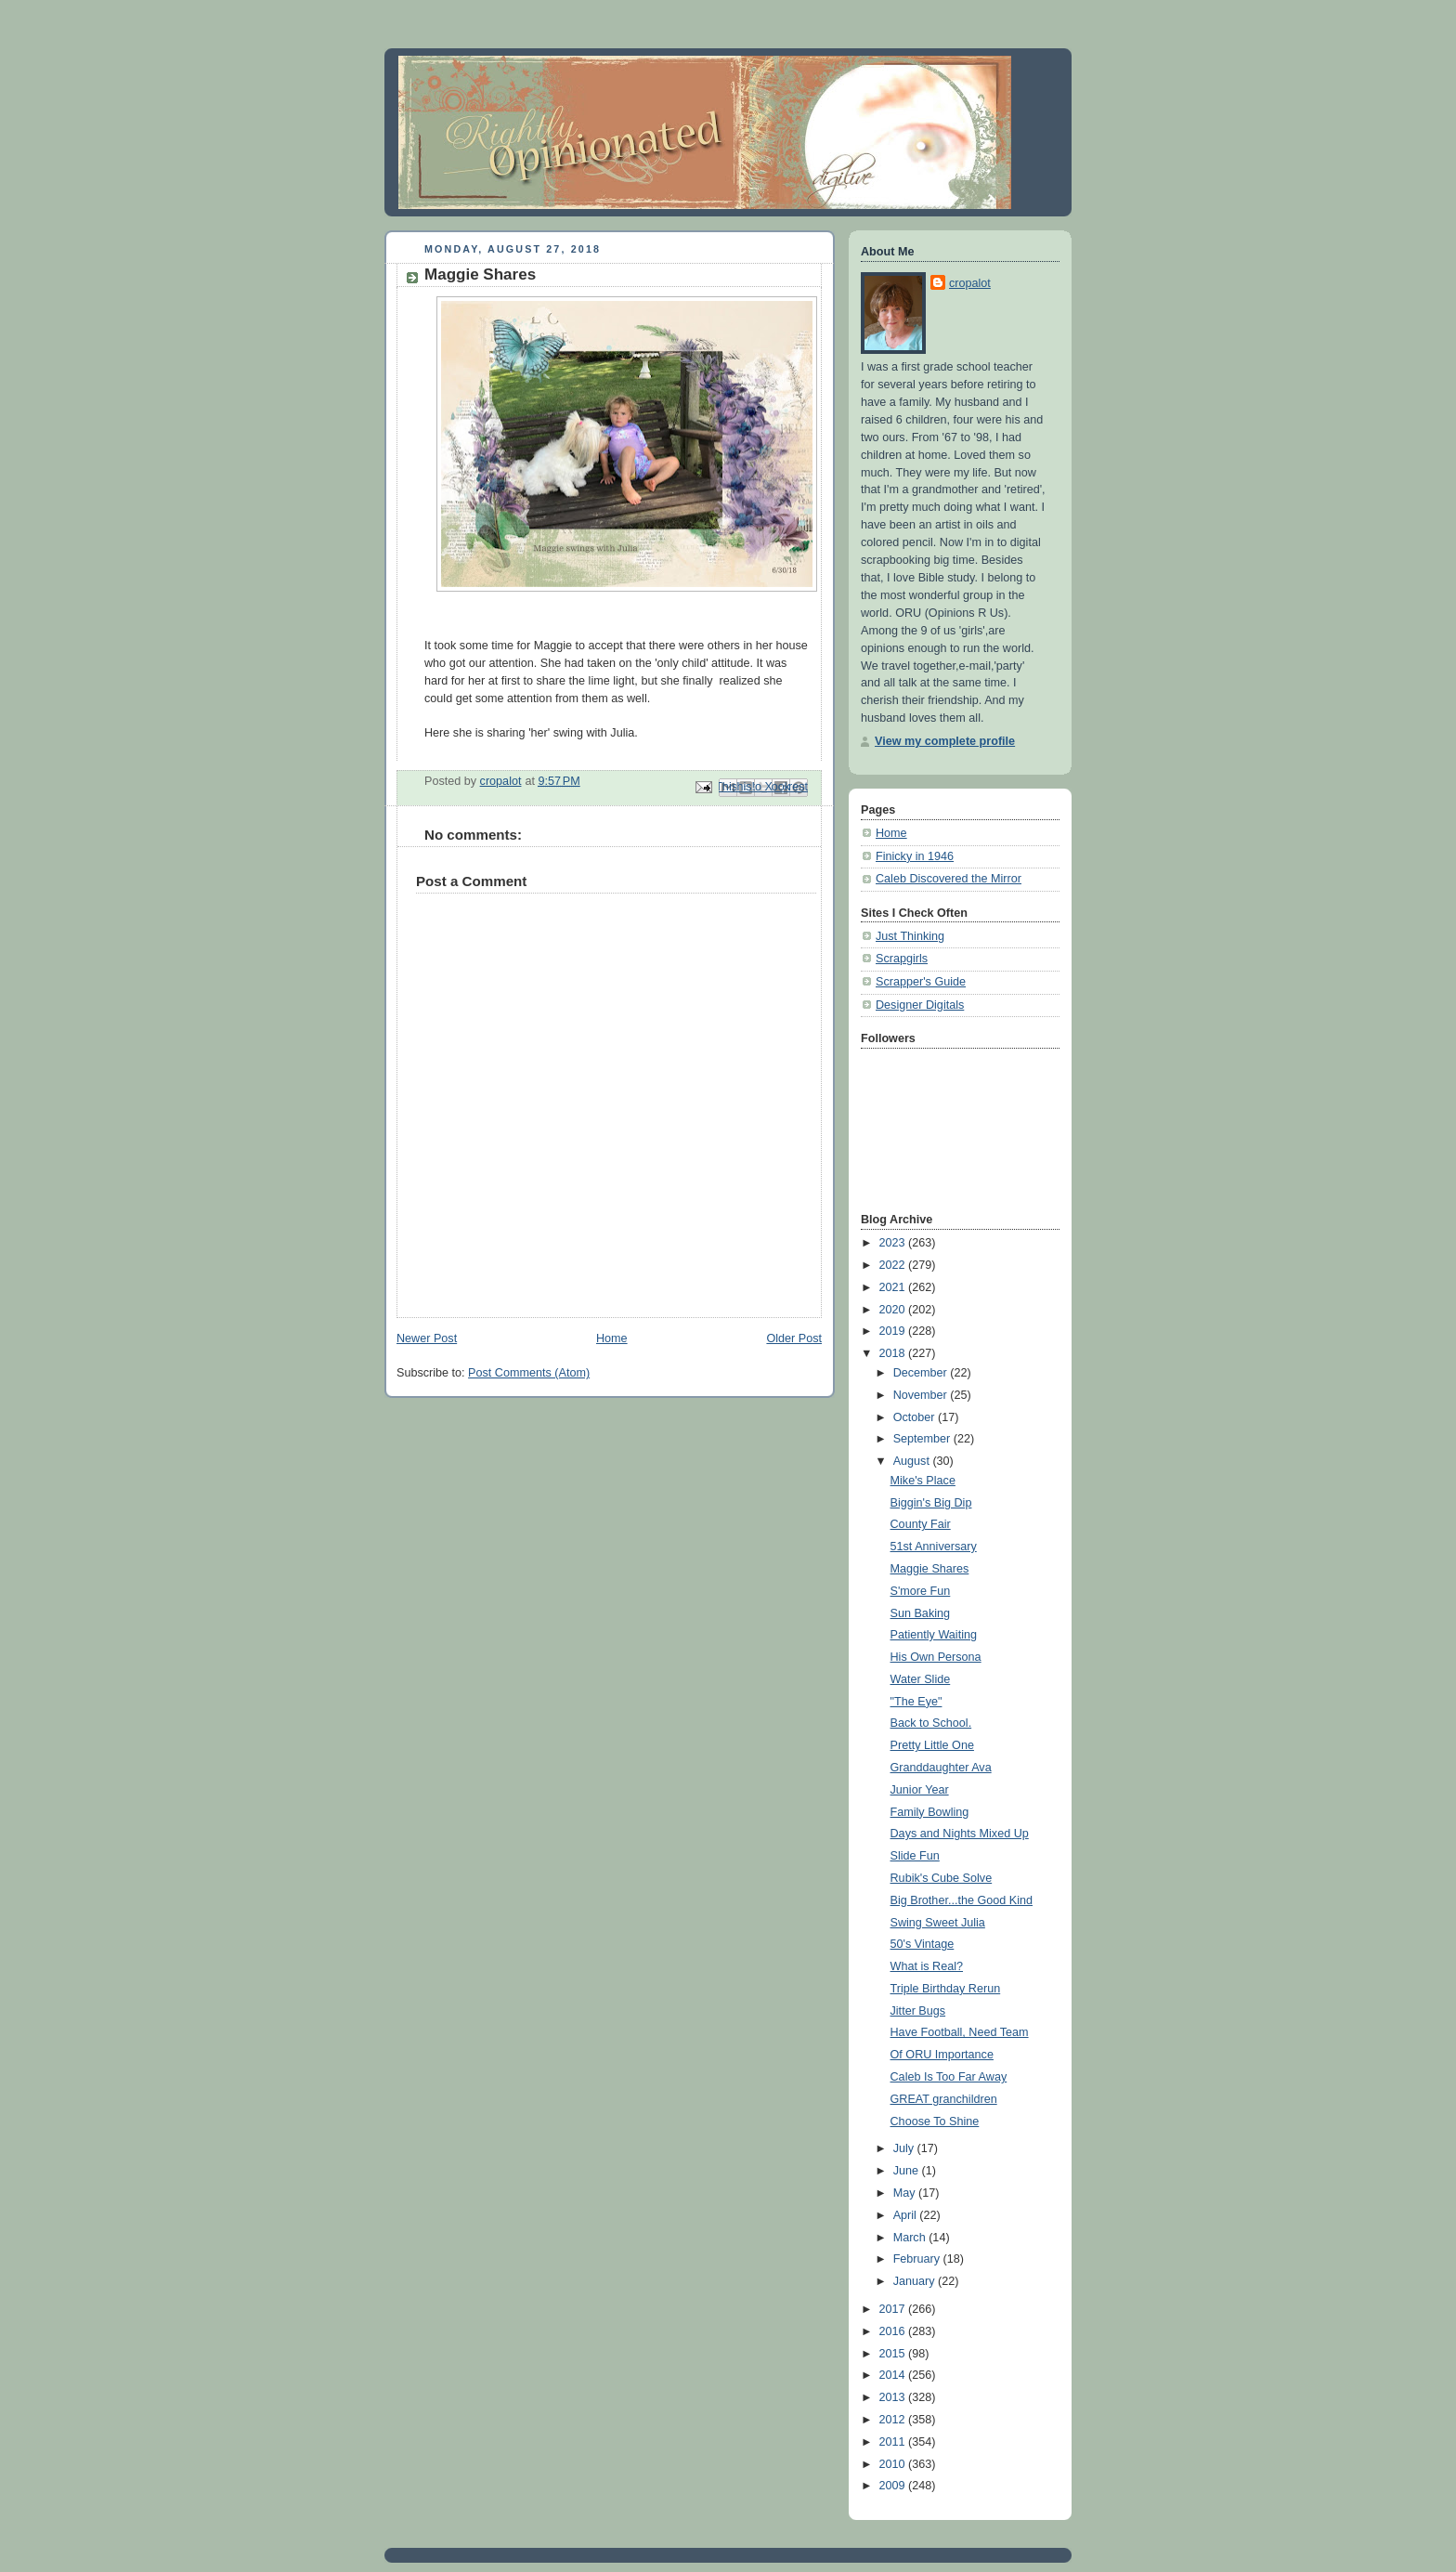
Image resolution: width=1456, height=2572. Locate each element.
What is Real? (927, 1966)
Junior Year (919, 1789)
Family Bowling (929, 1812)
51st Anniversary (933, 1546)
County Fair (920, 1524)
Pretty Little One (932, 1745)
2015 (894, 2353)
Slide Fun (915, 1855)
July (905, 2148)
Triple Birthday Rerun (945, 1988)
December (922, 1372)
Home (612, 1338)
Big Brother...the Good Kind (962, 1900)
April (906, 2215)
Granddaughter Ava (941, 1767)
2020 (894, 1309)
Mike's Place (923, 1480)
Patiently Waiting (933, 1634)
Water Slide (920, 1679)
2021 (894, 1287)
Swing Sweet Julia (937, 1922)
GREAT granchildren (943, 2099)
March (911, 2237)
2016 (894, 2331)
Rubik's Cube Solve (941, 1878)
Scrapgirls (902, 958)
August (913, 1461)
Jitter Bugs (918, 2010)
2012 (894, 2419)
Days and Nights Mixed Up (959, 1833)
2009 (894, 2485)
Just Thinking (910, 936)
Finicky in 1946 (915, 856)
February (918, 2258)
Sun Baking (920, 1613)
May (905, 2193)
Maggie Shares (929, 1568)
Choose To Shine (935, 2121)
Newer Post (426, 1338)
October (915, 1417)
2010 (894, 2464)
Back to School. (931, 1723)
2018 (894, 1353)
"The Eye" (916, 1701)
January (915, 2281)
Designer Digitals (920, 1005)
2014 (894, 2375)
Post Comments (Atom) (529, 1372)
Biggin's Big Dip (931, 1502)
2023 (894, 1242)
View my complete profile (945, 741)
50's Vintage (922, 1944)
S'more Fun (920, 1591)
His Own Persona (936, 1657)
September (923, 1438)
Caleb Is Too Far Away (949, 2076)
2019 (894, 1331)
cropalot (970, 283)
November (922, 1395)
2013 (894, 2397)
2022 (894, 1265)
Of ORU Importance (942, 2054)
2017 (894, 2309)
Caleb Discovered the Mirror (948, 878)
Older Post (794, 1338)
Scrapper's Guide (921, 981)
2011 (894, 2441)
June (907, 2170)
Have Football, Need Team (959, 2032)
